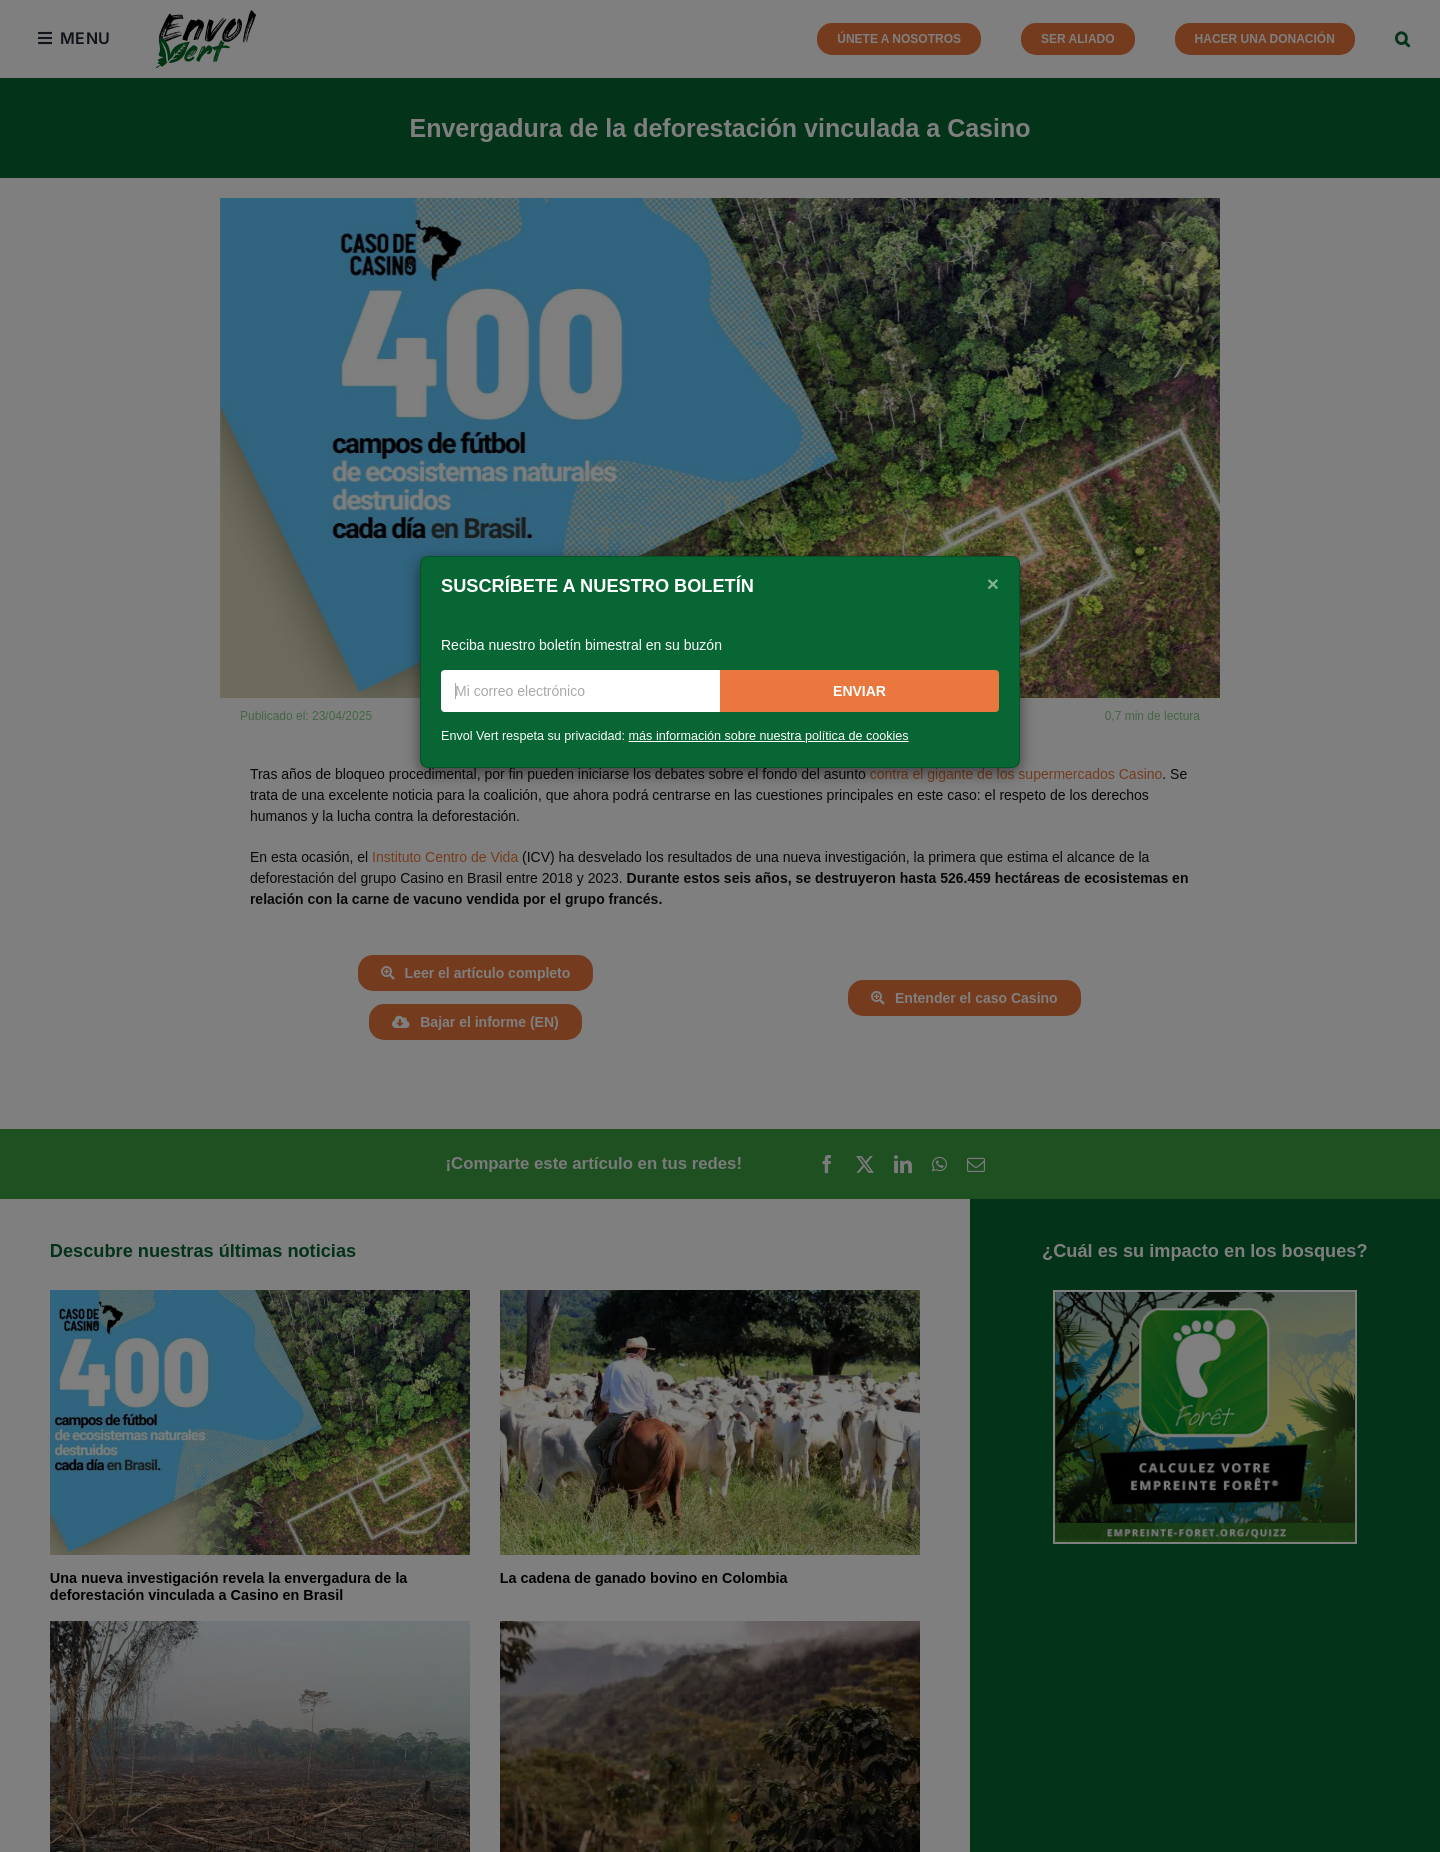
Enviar (859, 691)
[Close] (993, 584)
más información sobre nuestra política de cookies (769, 736)
